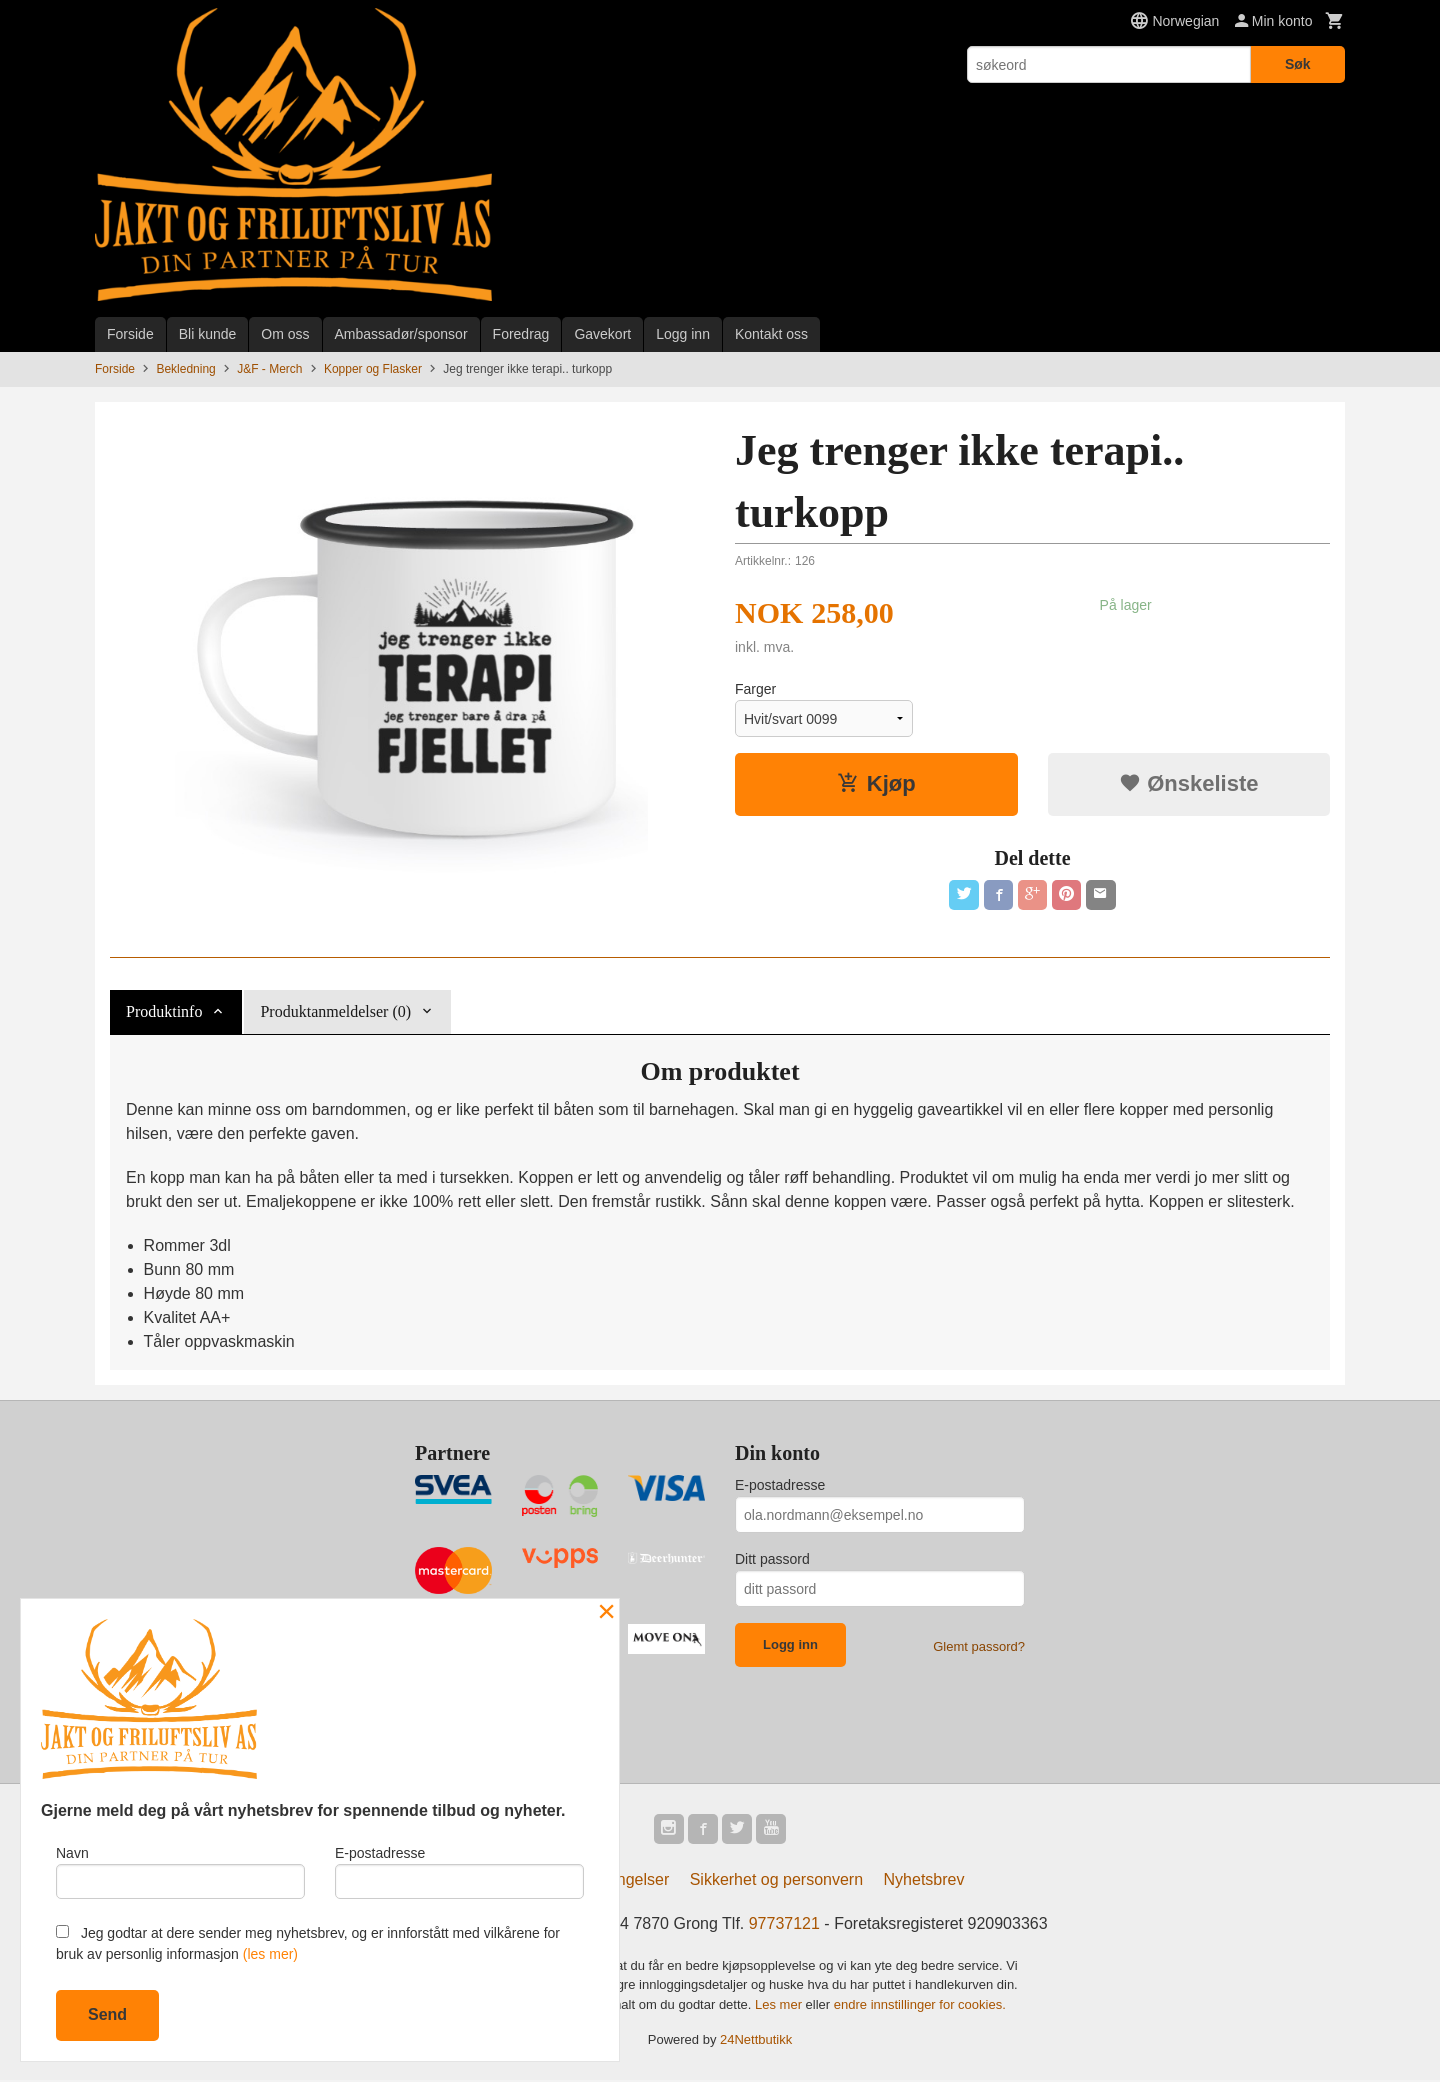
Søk (1298, 64)
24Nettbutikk (756, 2041)
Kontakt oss (771, 334)
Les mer (780, 2006)
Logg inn (683, 334)
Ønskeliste (1188, 783)
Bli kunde (208, 334)
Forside (130, 334)
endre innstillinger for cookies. (920, 2006)
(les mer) (270, 1954)
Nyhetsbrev (924, 1881)
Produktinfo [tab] (164, 1011)
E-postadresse (780, 1485)
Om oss (285, 334)
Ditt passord (772, 1559)
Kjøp (876, 783)
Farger (755, 689)
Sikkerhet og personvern (776, 1881)
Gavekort (602, 334)
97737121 (784, 1925)
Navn (180, 1870)
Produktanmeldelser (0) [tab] (335, 1011)
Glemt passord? (979, 1646)
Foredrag (521, 334)
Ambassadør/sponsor (401, 334)
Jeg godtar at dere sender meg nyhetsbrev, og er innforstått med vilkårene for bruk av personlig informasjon (308, 1943)
